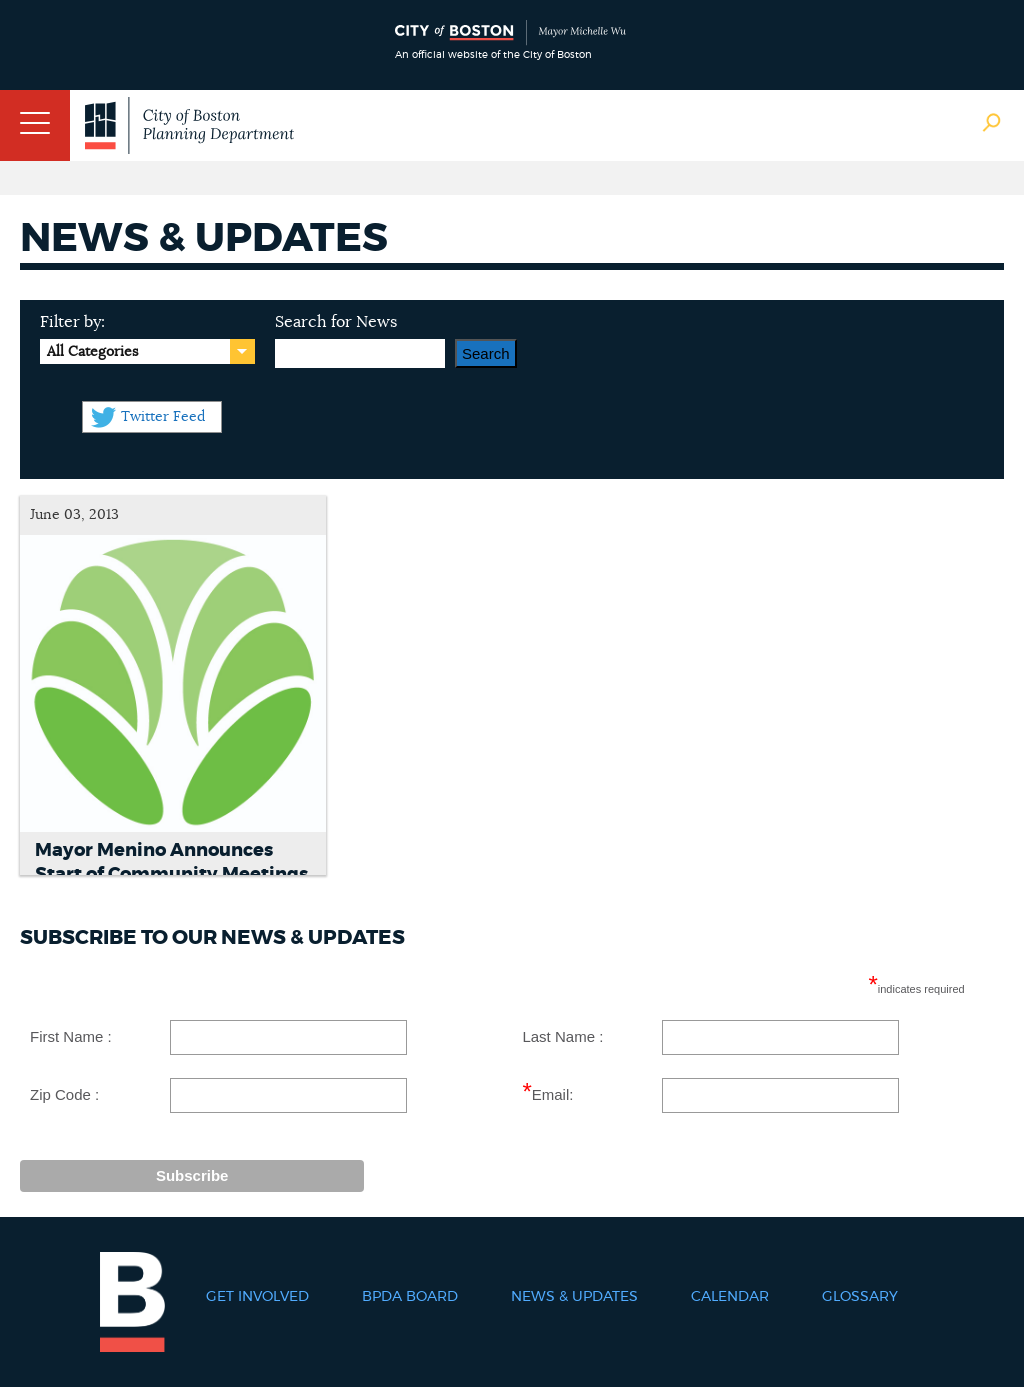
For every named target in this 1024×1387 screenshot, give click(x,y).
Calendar (730, 1297)
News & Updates (574, 1297)
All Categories (92, 352)
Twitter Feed (163, 417)
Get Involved (257, 1297)
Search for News (336, 322)
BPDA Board (410, 1297)
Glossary (860, 1297)
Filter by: (72, 322)
